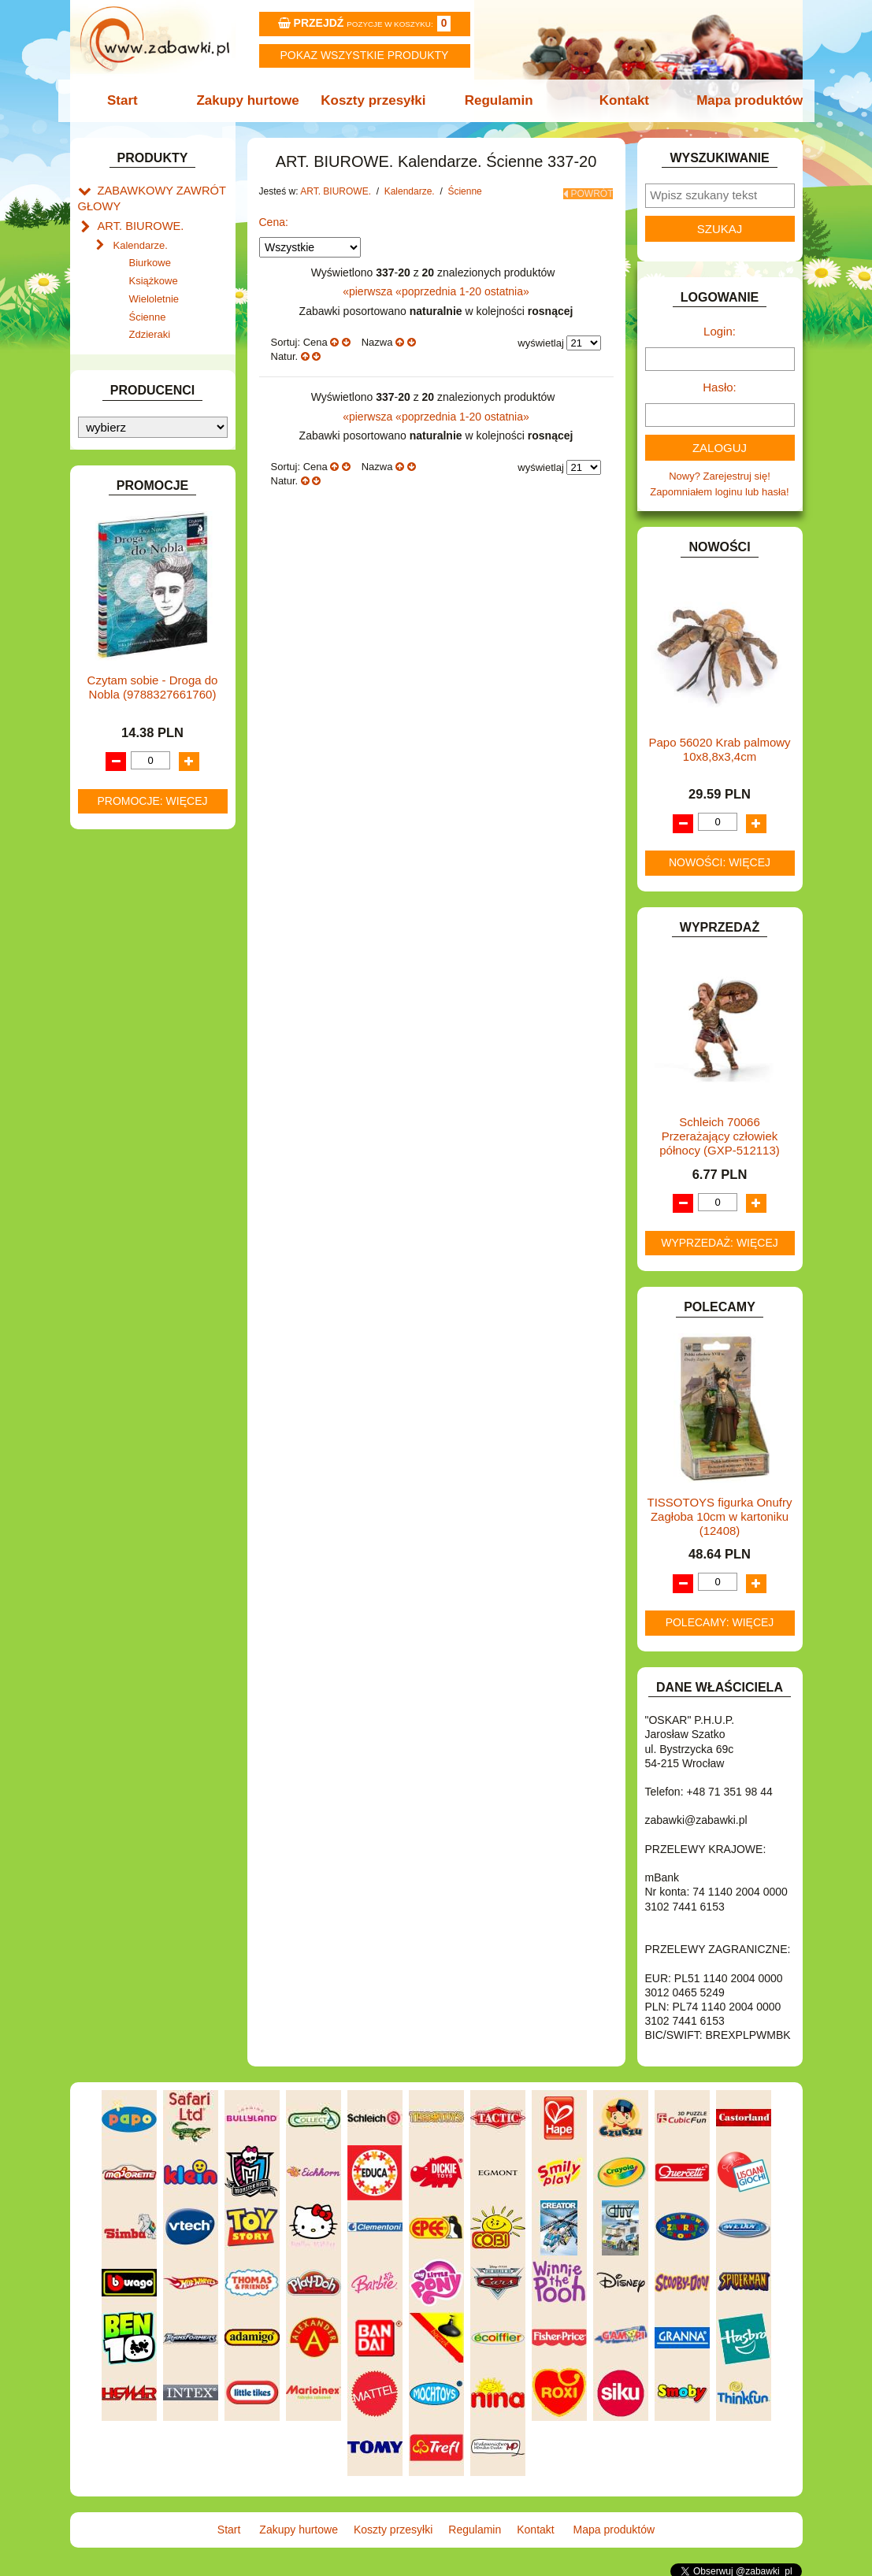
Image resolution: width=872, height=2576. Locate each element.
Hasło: (720, 387)
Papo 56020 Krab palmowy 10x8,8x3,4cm (719, 749)
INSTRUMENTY (135, 742)
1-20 (471, 286)
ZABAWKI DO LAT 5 (144, 1089)
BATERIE (119, 526)
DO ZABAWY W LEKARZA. (161, 580)
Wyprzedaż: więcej (719, 1242)
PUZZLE (117, 1003)
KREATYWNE (129, 845)
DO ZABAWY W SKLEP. (153, 634)
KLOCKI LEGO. (133, 827)
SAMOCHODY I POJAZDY (159, 1052)
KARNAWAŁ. (128, 792)
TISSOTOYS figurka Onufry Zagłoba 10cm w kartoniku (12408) (720, 1516)
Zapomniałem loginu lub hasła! (719, 492)
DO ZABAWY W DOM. (149, 598)
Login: (719, 331)
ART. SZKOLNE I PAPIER (157, 490)
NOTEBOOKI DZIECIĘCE (157, 949)
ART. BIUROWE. (136, 221)
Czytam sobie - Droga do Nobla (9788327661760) (152, 1517)
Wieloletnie (154, 292)
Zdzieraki (150, 328)
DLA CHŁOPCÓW (139, 544)
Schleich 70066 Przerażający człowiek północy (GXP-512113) (719, 1136)
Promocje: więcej (152, 1631)
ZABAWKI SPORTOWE (152, 1125)
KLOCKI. (118, 810)
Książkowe (153, 274)
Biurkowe (150, 255)
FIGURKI (118, 670)
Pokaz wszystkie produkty (364, 55)
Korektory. (136, 386)
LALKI (111, 895)
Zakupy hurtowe (253, 100)
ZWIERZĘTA (127, 1143)
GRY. (109, 706)
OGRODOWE (129, 967)
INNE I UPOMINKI (139, 724)
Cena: (273, 217)
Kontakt (619, 100)
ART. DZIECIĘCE (137, 472)
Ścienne (147, 310)
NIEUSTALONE (133, 1160)
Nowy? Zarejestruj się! (719, 476)
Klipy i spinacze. (150, 368)
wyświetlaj (541, 338)
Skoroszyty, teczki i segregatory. (147, 411)
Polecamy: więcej (720, 1622)
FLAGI (113, 688)
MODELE (119, 913)
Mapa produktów (741, 100)
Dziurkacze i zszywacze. (168, 350)
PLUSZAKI (122, 985)
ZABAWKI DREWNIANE (153, 1107)
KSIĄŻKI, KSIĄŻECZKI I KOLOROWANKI (143, 870)
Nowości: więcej (719, 862)
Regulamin (497, 100)
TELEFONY (125, 1071)
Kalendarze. (140, 238)
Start (131, 100)
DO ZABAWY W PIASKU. (156, 616)
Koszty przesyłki (374, 100)
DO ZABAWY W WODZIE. (157, 652)
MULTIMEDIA (129, 931)
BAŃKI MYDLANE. (141, 507)
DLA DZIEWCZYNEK (146, 562)
